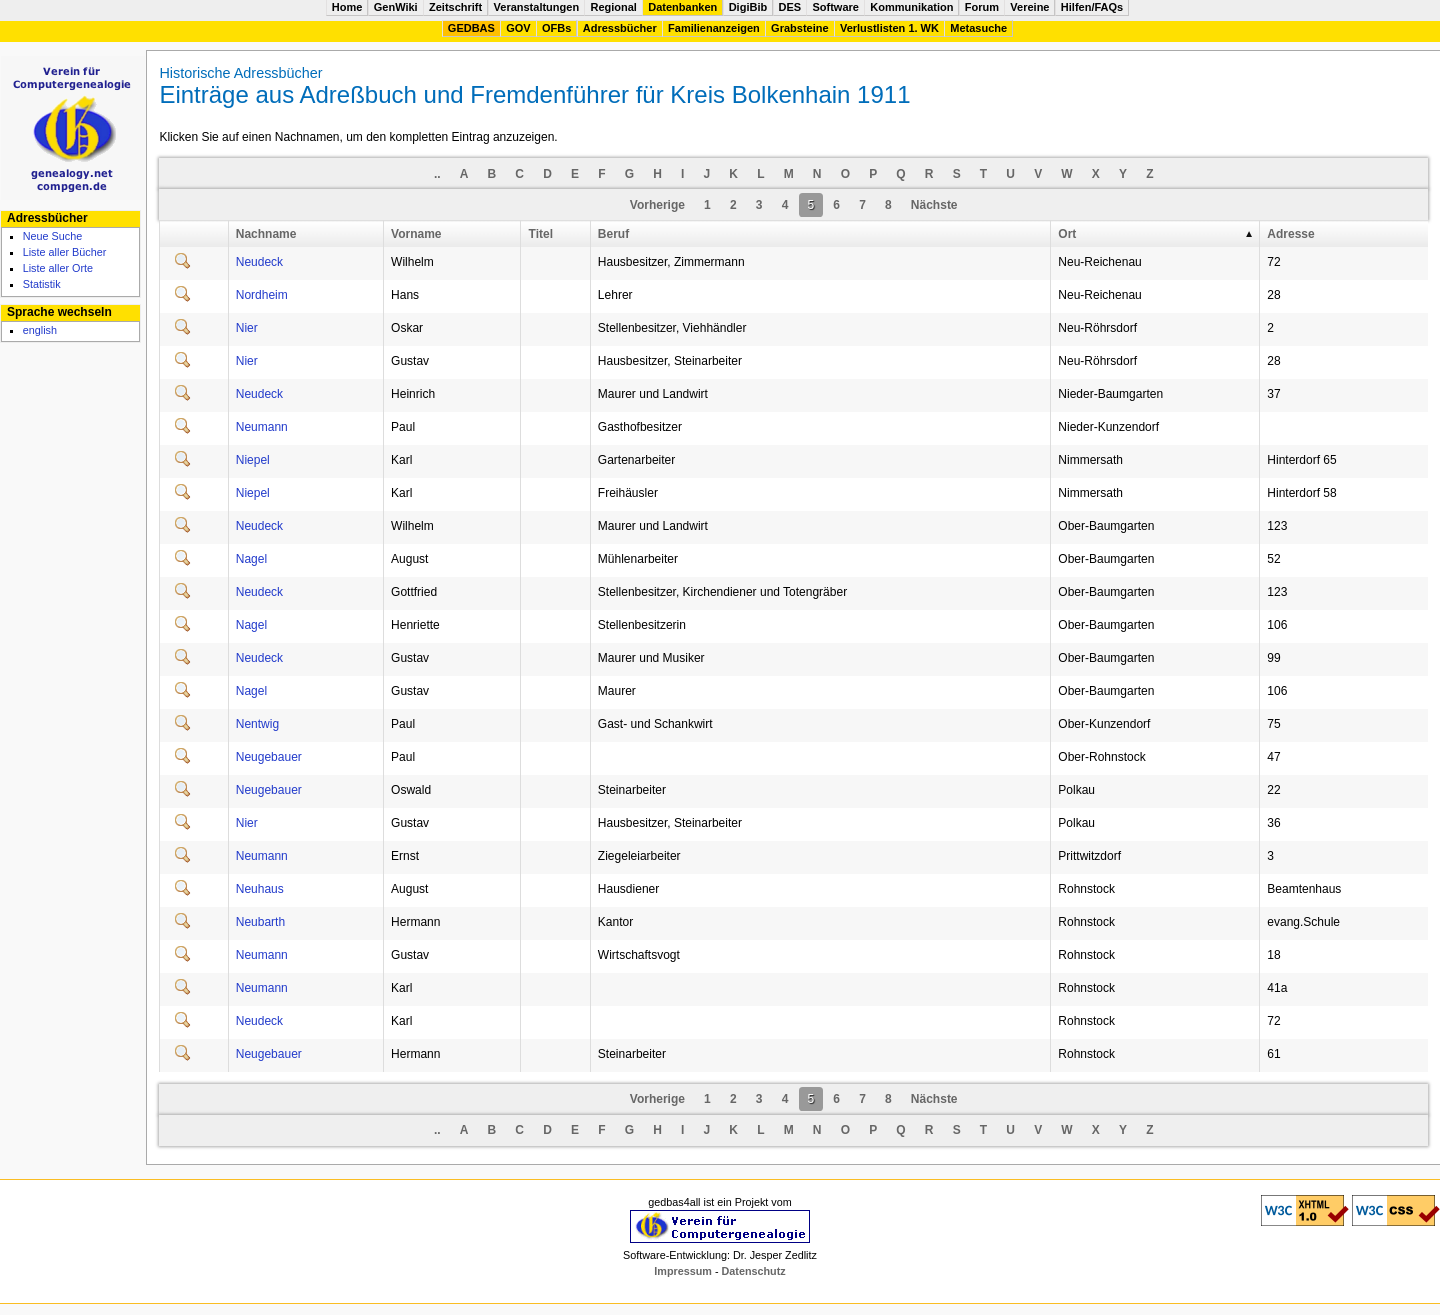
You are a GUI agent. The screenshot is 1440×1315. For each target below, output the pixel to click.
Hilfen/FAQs (1092, 7)
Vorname (416, 234)
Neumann (262, 427)
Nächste (934, 205)
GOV (518, 28)
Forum (982, 7)
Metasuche (978, 28)
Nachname (266, 234)
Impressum (684, 1271)
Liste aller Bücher (65, 252)
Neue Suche (53, 236)
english (40, 330)
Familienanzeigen (714, 28)
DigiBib (748, 7)
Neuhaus (260, 889)
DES (790, 7)
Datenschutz (754, 1271)
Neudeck (259, 262)
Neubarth (260, 922)
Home (347, 7)
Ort (1067, 234)
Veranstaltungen (537, 7)
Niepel (253, 460)
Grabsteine (799, 28)
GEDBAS (471, 28)
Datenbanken (682, 7)
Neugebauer (269, 757)
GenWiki (396, 7)
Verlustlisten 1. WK (889, 28)
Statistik (42, 284)
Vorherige (657, 205)
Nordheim (262, 295)
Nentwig (257, 724)
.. (437, 174)
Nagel (251, 559)
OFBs (556, 28)
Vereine (1029, 7)
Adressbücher (620, 28)
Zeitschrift (455, 7)
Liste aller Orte (58, 268)
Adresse (1290, 234)
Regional (613, 7)
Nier (247, 328)
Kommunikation (911, 7)
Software (835, 7)
